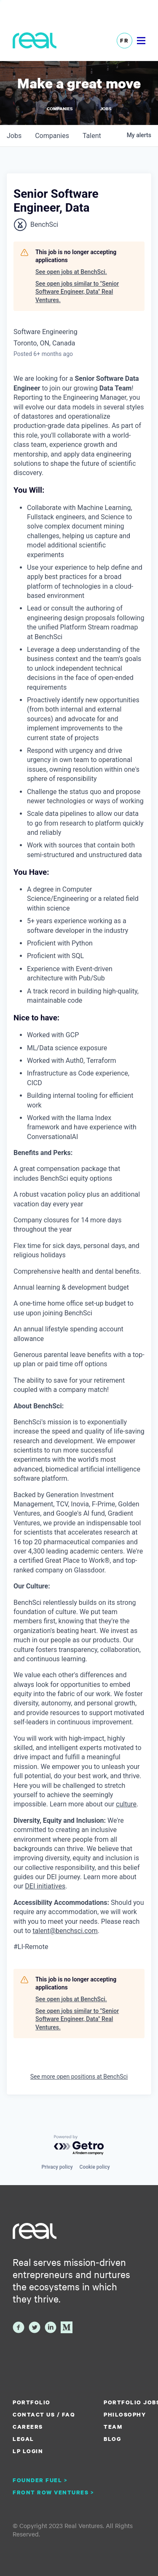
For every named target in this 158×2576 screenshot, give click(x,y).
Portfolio (32, 2402)
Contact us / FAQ (44, 2414)
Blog (112, 2439)
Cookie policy (95, 2167)
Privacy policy (56, 2167)
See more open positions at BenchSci (79, 2076)
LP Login (28, 2451)
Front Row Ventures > (53, 2492)
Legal (23, 2439)
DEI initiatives (45, 1886)
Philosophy (125, 2414)
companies (52, 136)
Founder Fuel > (40, 2480)
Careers (28, 2426)
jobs (14, 136)
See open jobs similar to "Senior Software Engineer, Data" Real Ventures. (77, 291)
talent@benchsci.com (65, 1931)
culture (126, 1804)
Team (113, 2426)
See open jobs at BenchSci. (71, 271)
